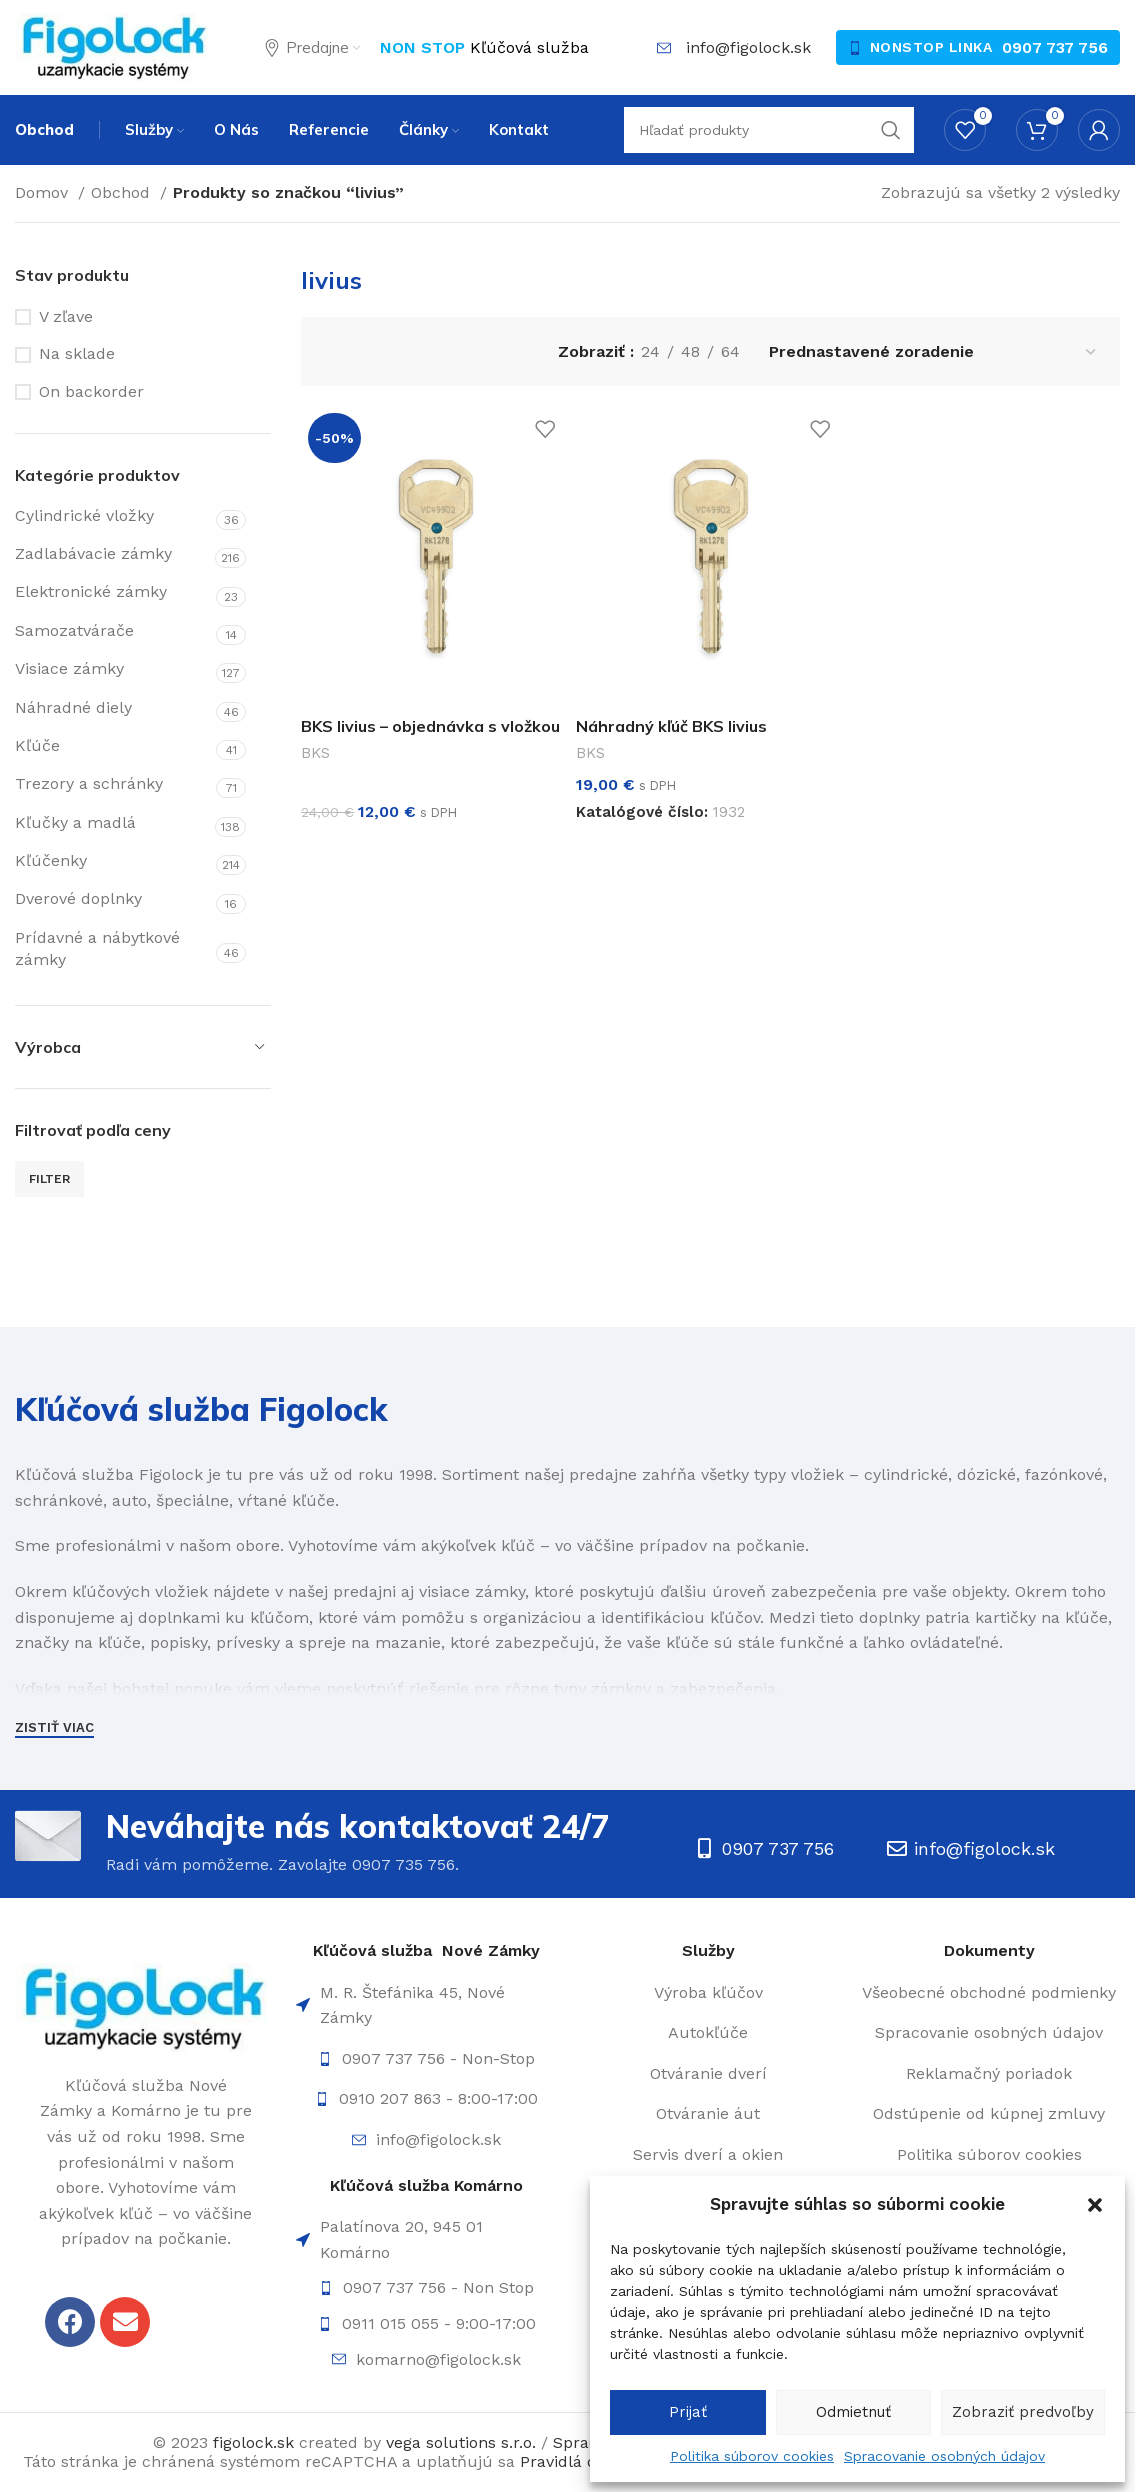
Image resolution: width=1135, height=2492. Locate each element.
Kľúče (37, 745)
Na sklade (77, 353)
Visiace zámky (69, 668)
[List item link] (426, 2059)
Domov (44, 192)
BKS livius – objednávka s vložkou (430, 726)
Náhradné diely (73, 707)
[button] (1095, 2205)
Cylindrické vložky (84, 515)
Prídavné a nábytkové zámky (97, 948)
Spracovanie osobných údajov (944, 2456)
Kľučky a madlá (75, 822)
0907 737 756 (1055, 47)
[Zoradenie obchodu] (933, 351)
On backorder (91, 391)
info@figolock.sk (748, 47)
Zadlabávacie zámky (93, 553)
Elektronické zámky (91, 591)
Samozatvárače (74, 630)
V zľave (66, 316)
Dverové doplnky (78, 898)
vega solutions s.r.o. (461, 2442)
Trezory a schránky (89, 783)
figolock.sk (253, 2442)
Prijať (688, 2412)
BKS (315, 753)
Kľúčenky (51, 860)
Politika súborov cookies (752, 2456)
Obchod (123, 192)
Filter (49, 1179)
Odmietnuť (853, 2412)
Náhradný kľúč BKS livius (671, 726)
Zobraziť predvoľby (1023, 2412)
